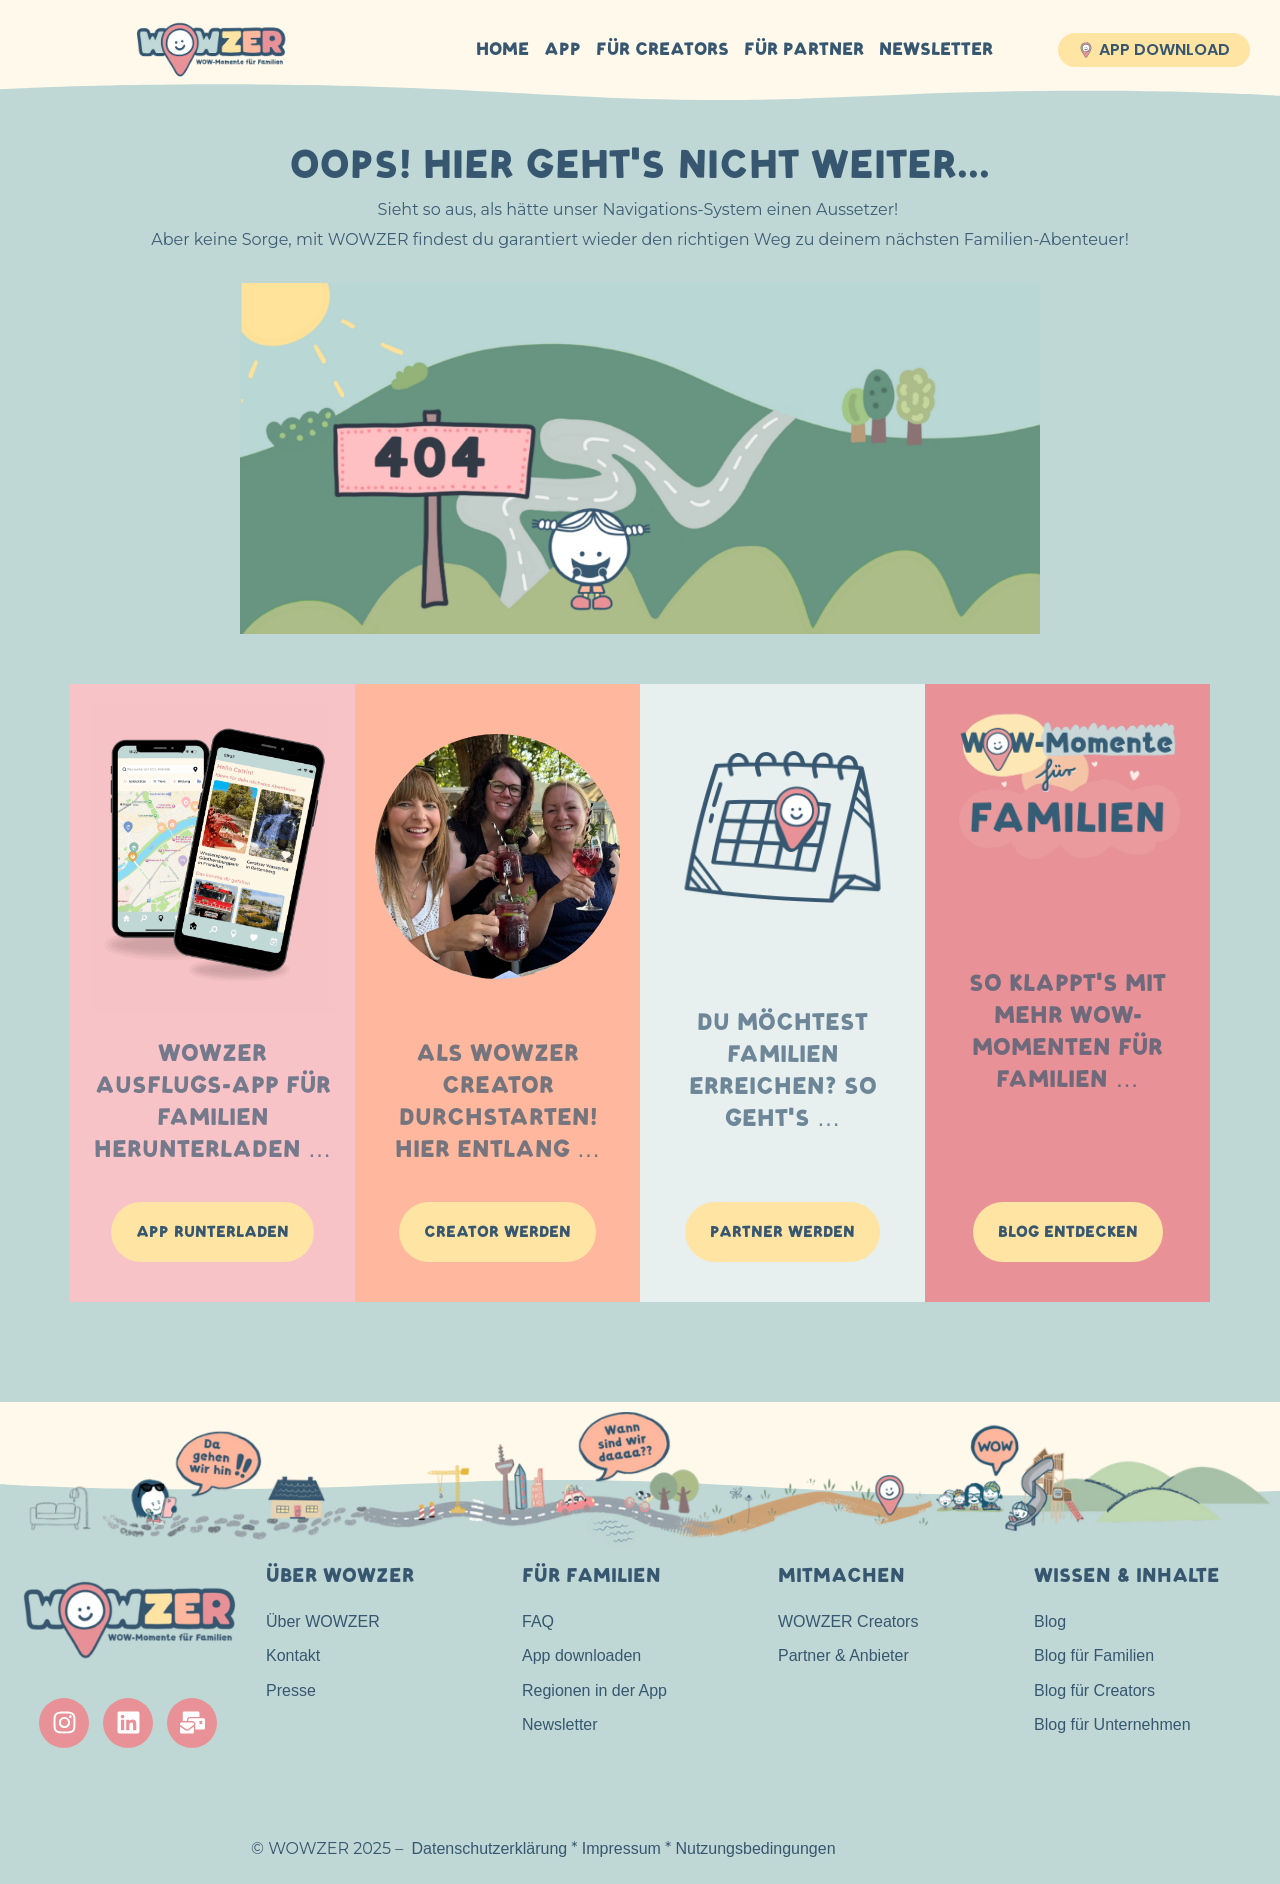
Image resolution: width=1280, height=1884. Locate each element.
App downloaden (581, 1655)
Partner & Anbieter (843, 1655)
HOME (502, 50)
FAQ (538, 1621)
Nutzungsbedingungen (755, 1848)
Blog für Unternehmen (1112, 1724)
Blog (1050, 1621)
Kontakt (293, 1655)
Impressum (621, 1848)
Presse (291, 1690)
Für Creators (662, 50)
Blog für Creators (1094, 1690)
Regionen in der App (594, 1690)
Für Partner (804, 50)
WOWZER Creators (848, 1621)
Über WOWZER (323, 1621)
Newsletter (936, 50)
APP (562, 50)
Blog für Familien (1094, 1655)
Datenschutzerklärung (490, 1848)
